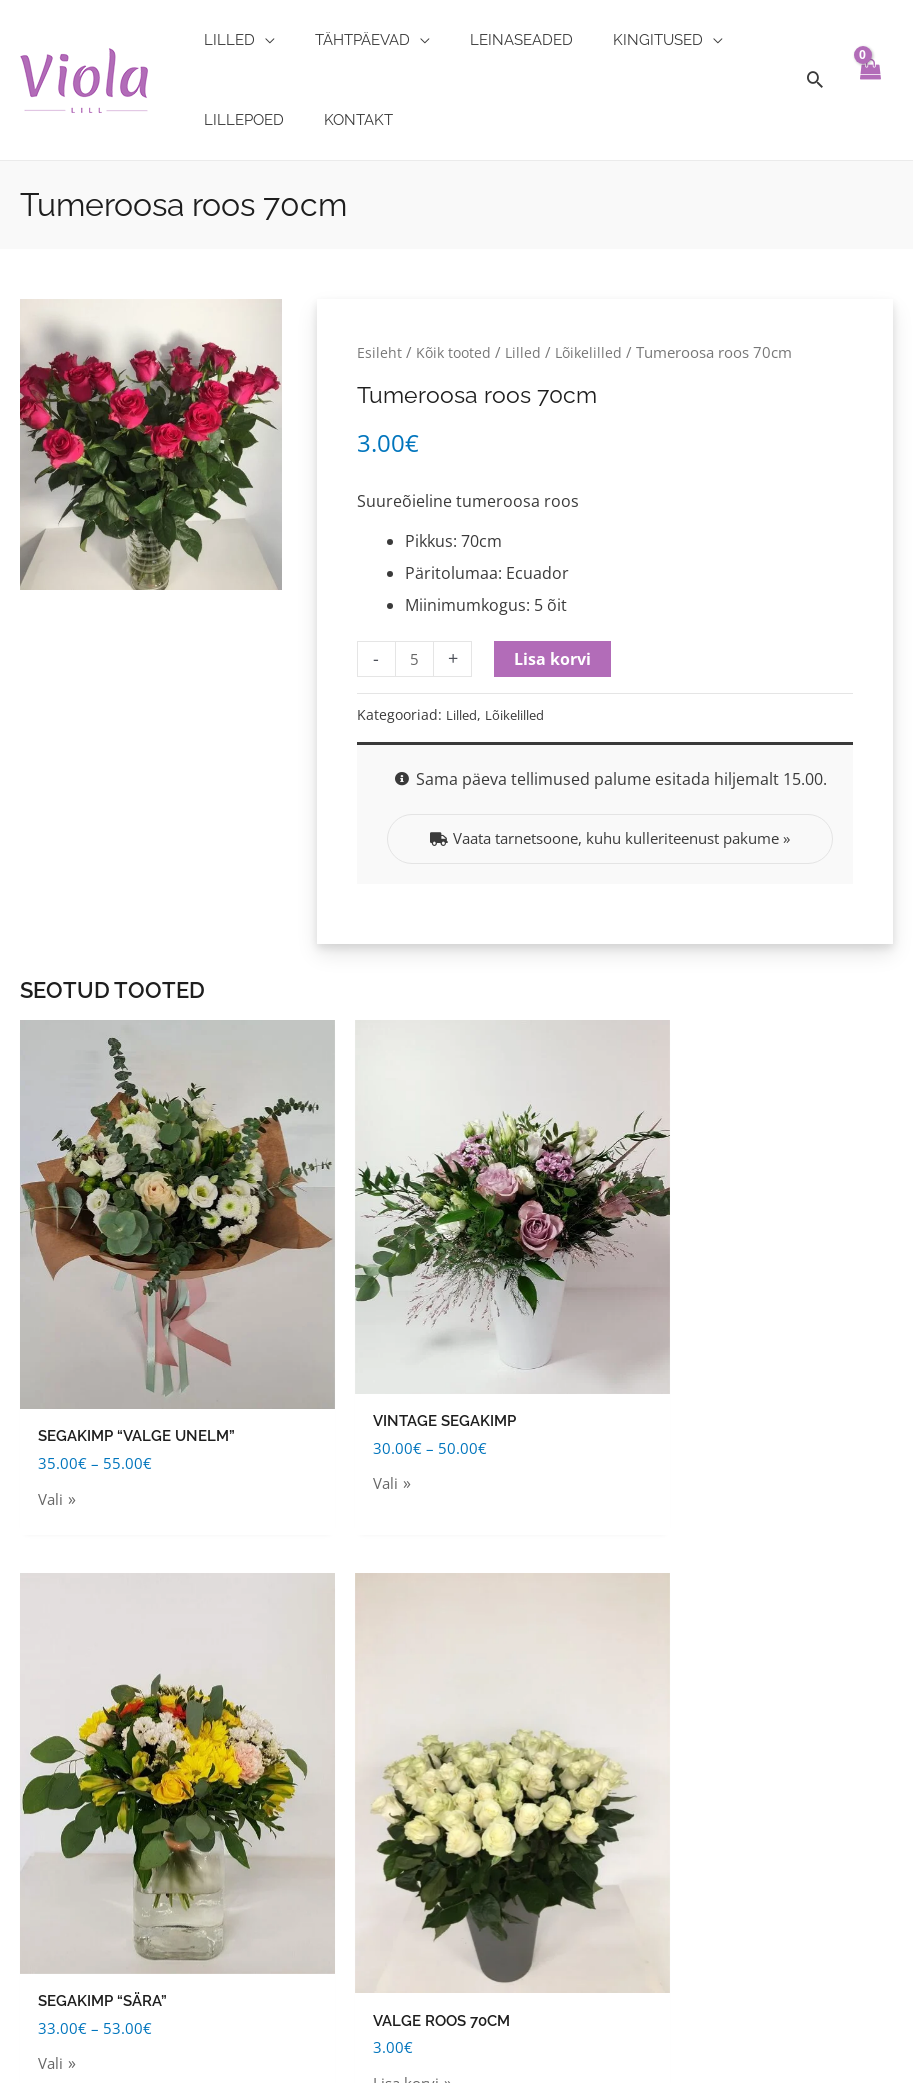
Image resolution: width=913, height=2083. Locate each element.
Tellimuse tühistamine (85, 1807)
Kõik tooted (455, 352)
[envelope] (734, 1817)
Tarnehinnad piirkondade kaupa (123, 1721)
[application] (258, 40)
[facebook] (735, 1900)
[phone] (743, 1857)
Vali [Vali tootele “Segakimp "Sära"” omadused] (498, 1400)
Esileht (379, 352)
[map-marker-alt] (777, 1648)
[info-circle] (720, 1737)
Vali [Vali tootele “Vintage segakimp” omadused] (274, 1383)
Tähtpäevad (364, 1678)
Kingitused (362, 1635)
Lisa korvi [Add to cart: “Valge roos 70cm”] (742, 1413)
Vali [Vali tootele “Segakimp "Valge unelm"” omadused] (51, 1408)
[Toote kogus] (416, 658)
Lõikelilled (595, 352)
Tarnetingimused (65, 1678)
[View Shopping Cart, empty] (869, 80)
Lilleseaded (364, 1807)
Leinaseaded (367, 1764)
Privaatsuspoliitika (72, 1919)
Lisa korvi (555, 659)
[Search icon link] (815, 80)
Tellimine (35, 1764)
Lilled (527, 352)
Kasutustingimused (74, 1635)
